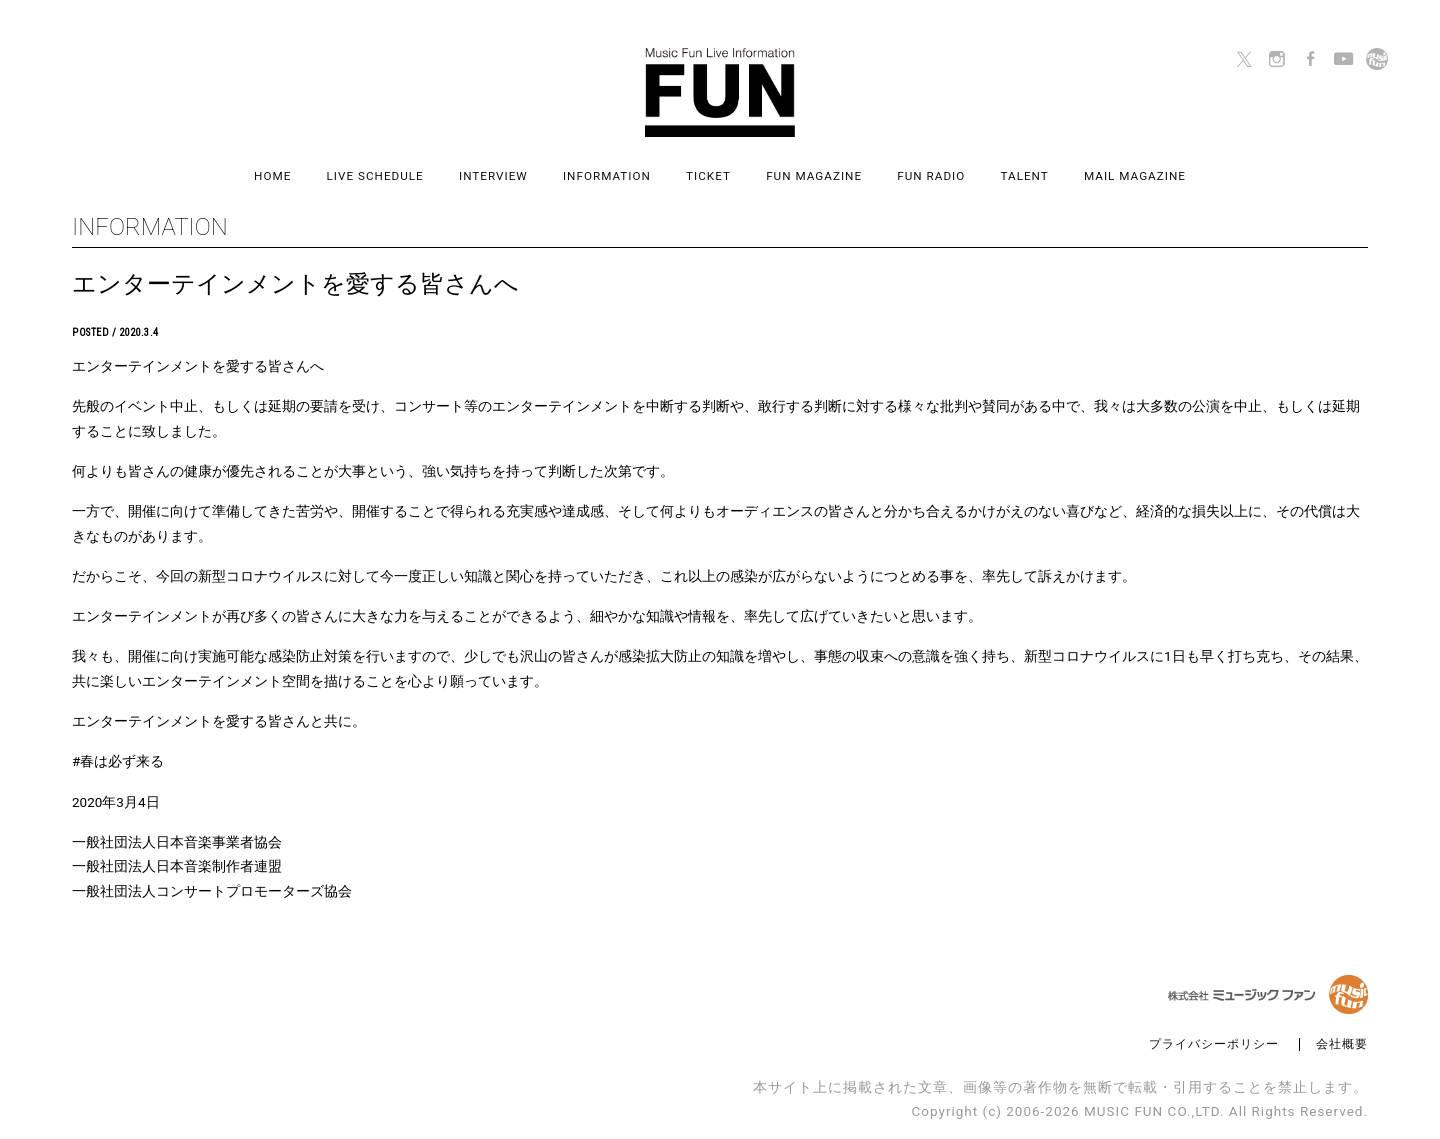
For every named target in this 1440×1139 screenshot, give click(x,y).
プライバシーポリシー (1214, 1044)
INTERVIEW (493, 176)
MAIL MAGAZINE (1135, 176)
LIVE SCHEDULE (375, 176)
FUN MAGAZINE (814, 176)
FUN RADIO (931, 176)
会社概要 (1342, 1044)
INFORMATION (607, 176)
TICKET (708, 176)
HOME (272, 176)
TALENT (1025, 176)
